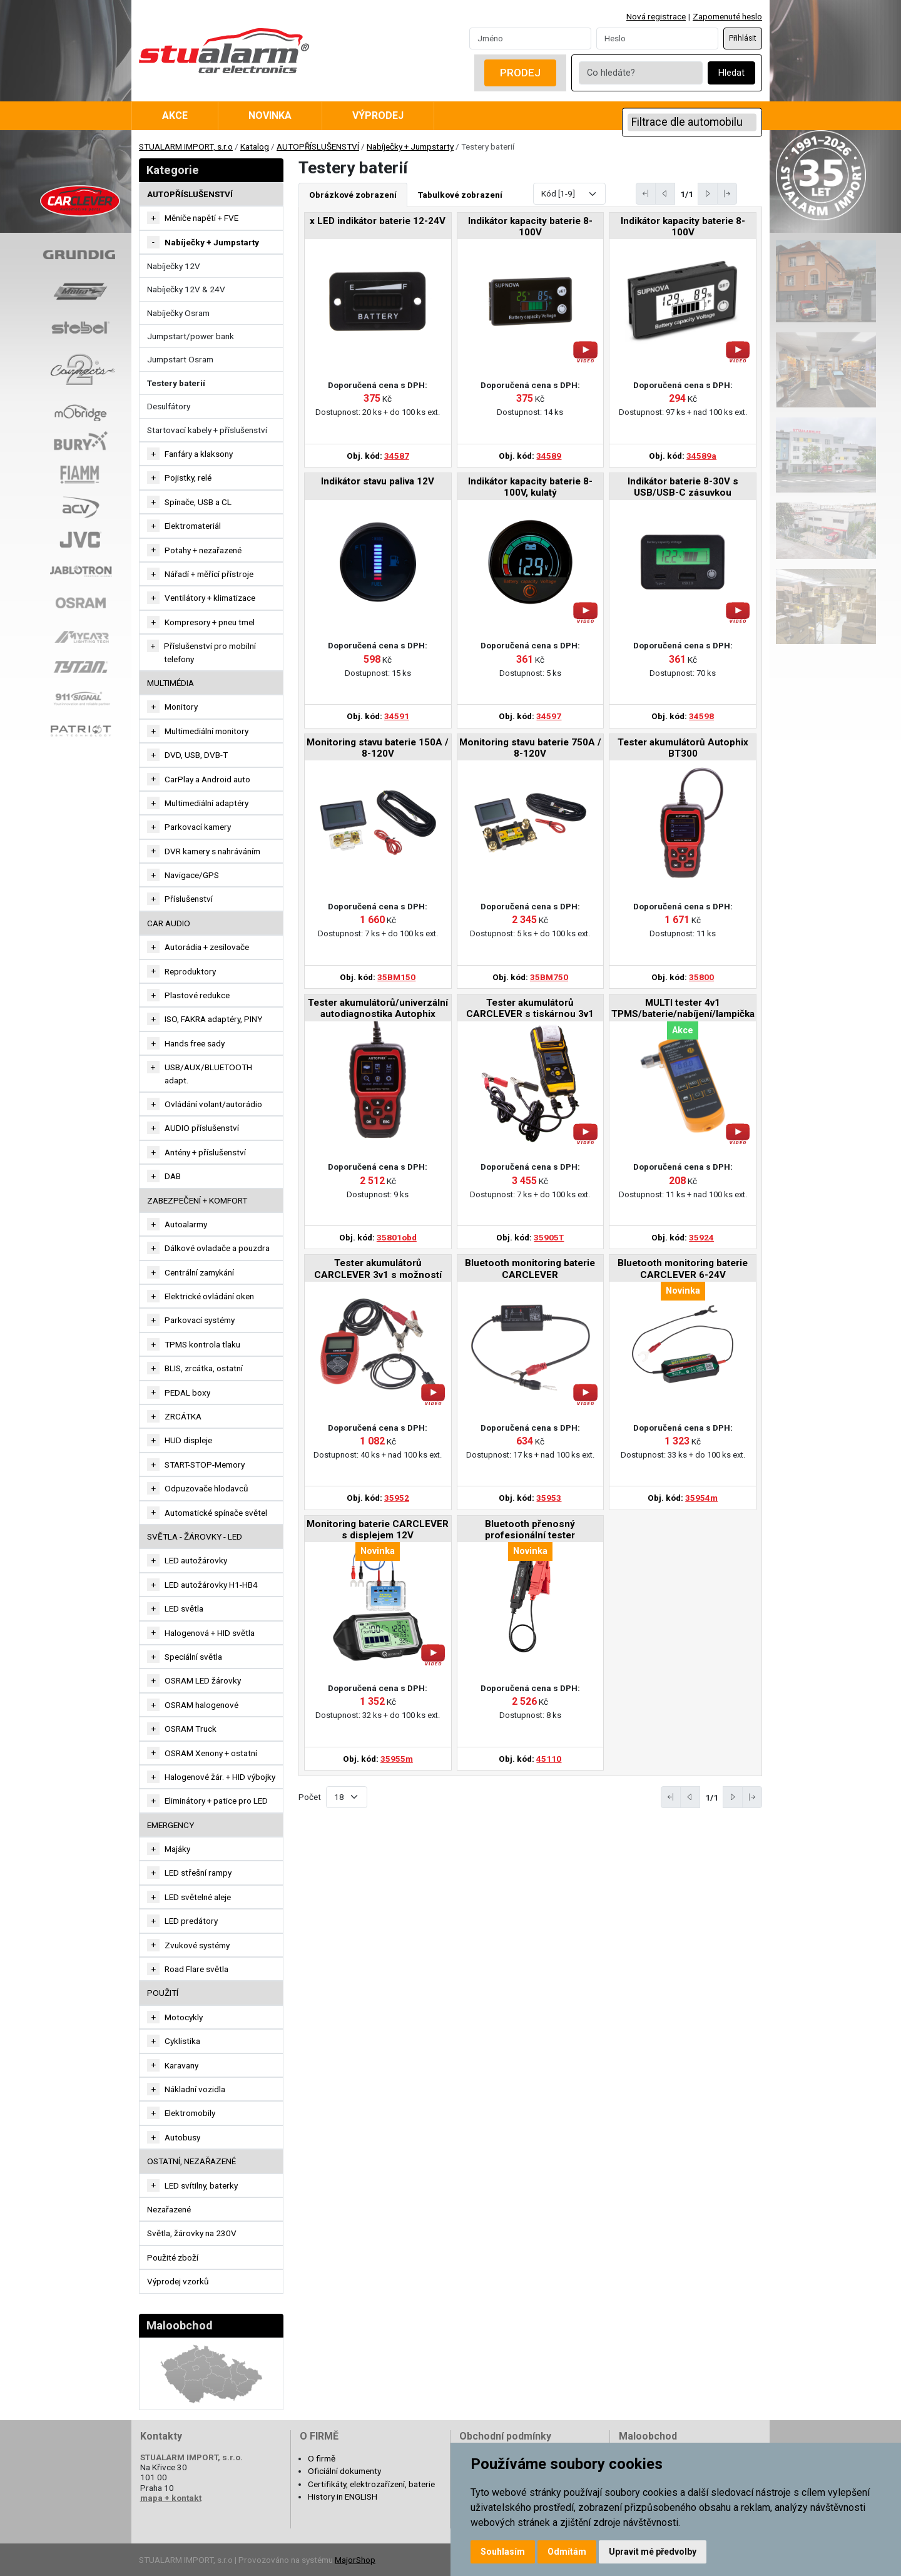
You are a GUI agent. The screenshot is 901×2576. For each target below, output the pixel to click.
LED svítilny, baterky (201, 2185)
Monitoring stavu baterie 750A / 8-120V (530, 748)
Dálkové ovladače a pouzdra (217, 1248)
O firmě (321, 2458)
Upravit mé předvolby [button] (652, 2552)
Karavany (181, 2065)
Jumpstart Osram (180, 359)
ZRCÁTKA (183, 1416)
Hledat (731, 73)
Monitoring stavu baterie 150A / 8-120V (378, 748)
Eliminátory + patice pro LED (216, 1801)
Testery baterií (176, 383)
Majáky (177, 1849)
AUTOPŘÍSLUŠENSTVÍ (318, 146)
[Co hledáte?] (641, 72)
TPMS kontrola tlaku (202, 1344)
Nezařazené (169, 2209)
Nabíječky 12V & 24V (186, 289)
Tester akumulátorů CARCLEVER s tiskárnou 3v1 (530, 1008)
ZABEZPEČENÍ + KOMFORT (197, 1200)
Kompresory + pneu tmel (210, 622)
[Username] (530, 38)
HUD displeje (188, 1440)
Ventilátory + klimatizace (210, 598)
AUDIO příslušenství (202, 1128)
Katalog (254, 146)
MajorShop (355, 2560)
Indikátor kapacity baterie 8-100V (530, 226)
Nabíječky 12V (173, 266)
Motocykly (184, 2017)
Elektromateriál (193, 526)
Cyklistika (182, 2041)
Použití (162, 1993)
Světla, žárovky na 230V (192, 2233)
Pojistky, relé (188, 478)
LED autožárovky (196, 1560)
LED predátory (191, 1921)
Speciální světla (193, 1657)
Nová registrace (656, 16)
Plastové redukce (197, 995)
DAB (173, 1176)
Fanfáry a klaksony (199, 454)
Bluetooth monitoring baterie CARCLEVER (530, 1268)
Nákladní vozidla (195, 2089)
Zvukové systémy (197, 1945)
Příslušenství (189, 899)
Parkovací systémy (200, 1320)
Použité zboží (172, 2257)
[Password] (657, 38)
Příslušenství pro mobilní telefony (210, 652)
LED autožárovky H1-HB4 (211, 1585)
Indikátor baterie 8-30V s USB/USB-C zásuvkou (683, 487)
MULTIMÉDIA (170, 683)
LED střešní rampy (198, 1873)
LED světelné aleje (198, 1897)
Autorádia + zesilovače (207, 947)
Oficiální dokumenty (344, 2471)
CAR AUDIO (168, 923)
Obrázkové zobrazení (353, 195)
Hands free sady (195, 1043)
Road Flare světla (196, 1969)
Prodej (520, 72)
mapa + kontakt (170, 2498)
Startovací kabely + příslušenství (207, 430)
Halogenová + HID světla (210, 1633)
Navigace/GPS (192, 875)
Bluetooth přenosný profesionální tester (530, 1529)
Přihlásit (742, 38)
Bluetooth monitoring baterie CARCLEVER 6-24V (683, 1268)
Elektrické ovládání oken (209, 1296)
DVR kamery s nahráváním (212, 851)
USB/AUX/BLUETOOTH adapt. (208, 1073)
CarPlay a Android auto (207, 779)
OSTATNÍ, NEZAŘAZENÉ (191, 2161)
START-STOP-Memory (205, 1464)
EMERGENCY (170, 1825)
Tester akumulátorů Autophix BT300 (683, 748)
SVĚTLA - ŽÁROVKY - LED (194, 1536)
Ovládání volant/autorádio (213, 1104)
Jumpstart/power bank (190, 336)
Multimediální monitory (206, 731)
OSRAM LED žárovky (203, 1680)
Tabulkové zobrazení (460, 195)
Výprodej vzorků (178, 2281)
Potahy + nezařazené (203, 550)
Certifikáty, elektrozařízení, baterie (371, 2484)
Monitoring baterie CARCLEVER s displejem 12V (378, 1529)
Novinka (270, 115)
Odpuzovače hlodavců (206, 1488)
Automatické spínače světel (216, 1513)
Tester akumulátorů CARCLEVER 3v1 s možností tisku (378, 1269)
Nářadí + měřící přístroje (209, 574)
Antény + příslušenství (205, 1152)
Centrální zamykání (199, 1272)
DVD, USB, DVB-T (196, 755)
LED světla (184, 1608)
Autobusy (182, 2137)
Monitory (181, 707)
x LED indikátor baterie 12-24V (377, 221)
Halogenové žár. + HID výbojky (220, 1777)
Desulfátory (168, 406)
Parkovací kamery (198, 827)
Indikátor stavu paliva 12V (377, 481)
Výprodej (378, 115)
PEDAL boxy (187, 1393)
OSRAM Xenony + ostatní (211, 1753)
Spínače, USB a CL (198, 502)
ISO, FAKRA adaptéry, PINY (213, 1019)
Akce (175, 115)
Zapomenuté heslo (727, 16)
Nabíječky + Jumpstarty (410, 146)
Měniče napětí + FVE (201, 218)
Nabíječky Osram (178, 313)
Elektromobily (190, 2113)
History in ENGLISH (342, 2497)
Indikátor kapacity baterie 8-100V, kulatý (530, 487)
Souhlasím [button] (503, 2552)
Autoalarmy (186, 1224)
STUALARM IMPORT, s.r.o (186, 146)
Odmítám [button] (566, 2552)
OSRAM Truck (190, 1729)
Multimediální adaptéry (206, 803)
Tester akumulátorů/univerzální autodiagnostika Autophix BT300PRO (378, 1009)
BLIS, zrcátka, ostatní (204, 1368)
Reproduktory (190, 971)
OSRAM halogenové (201, 1705)
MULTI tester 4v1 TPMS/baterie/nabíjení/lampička (683, 1008)
